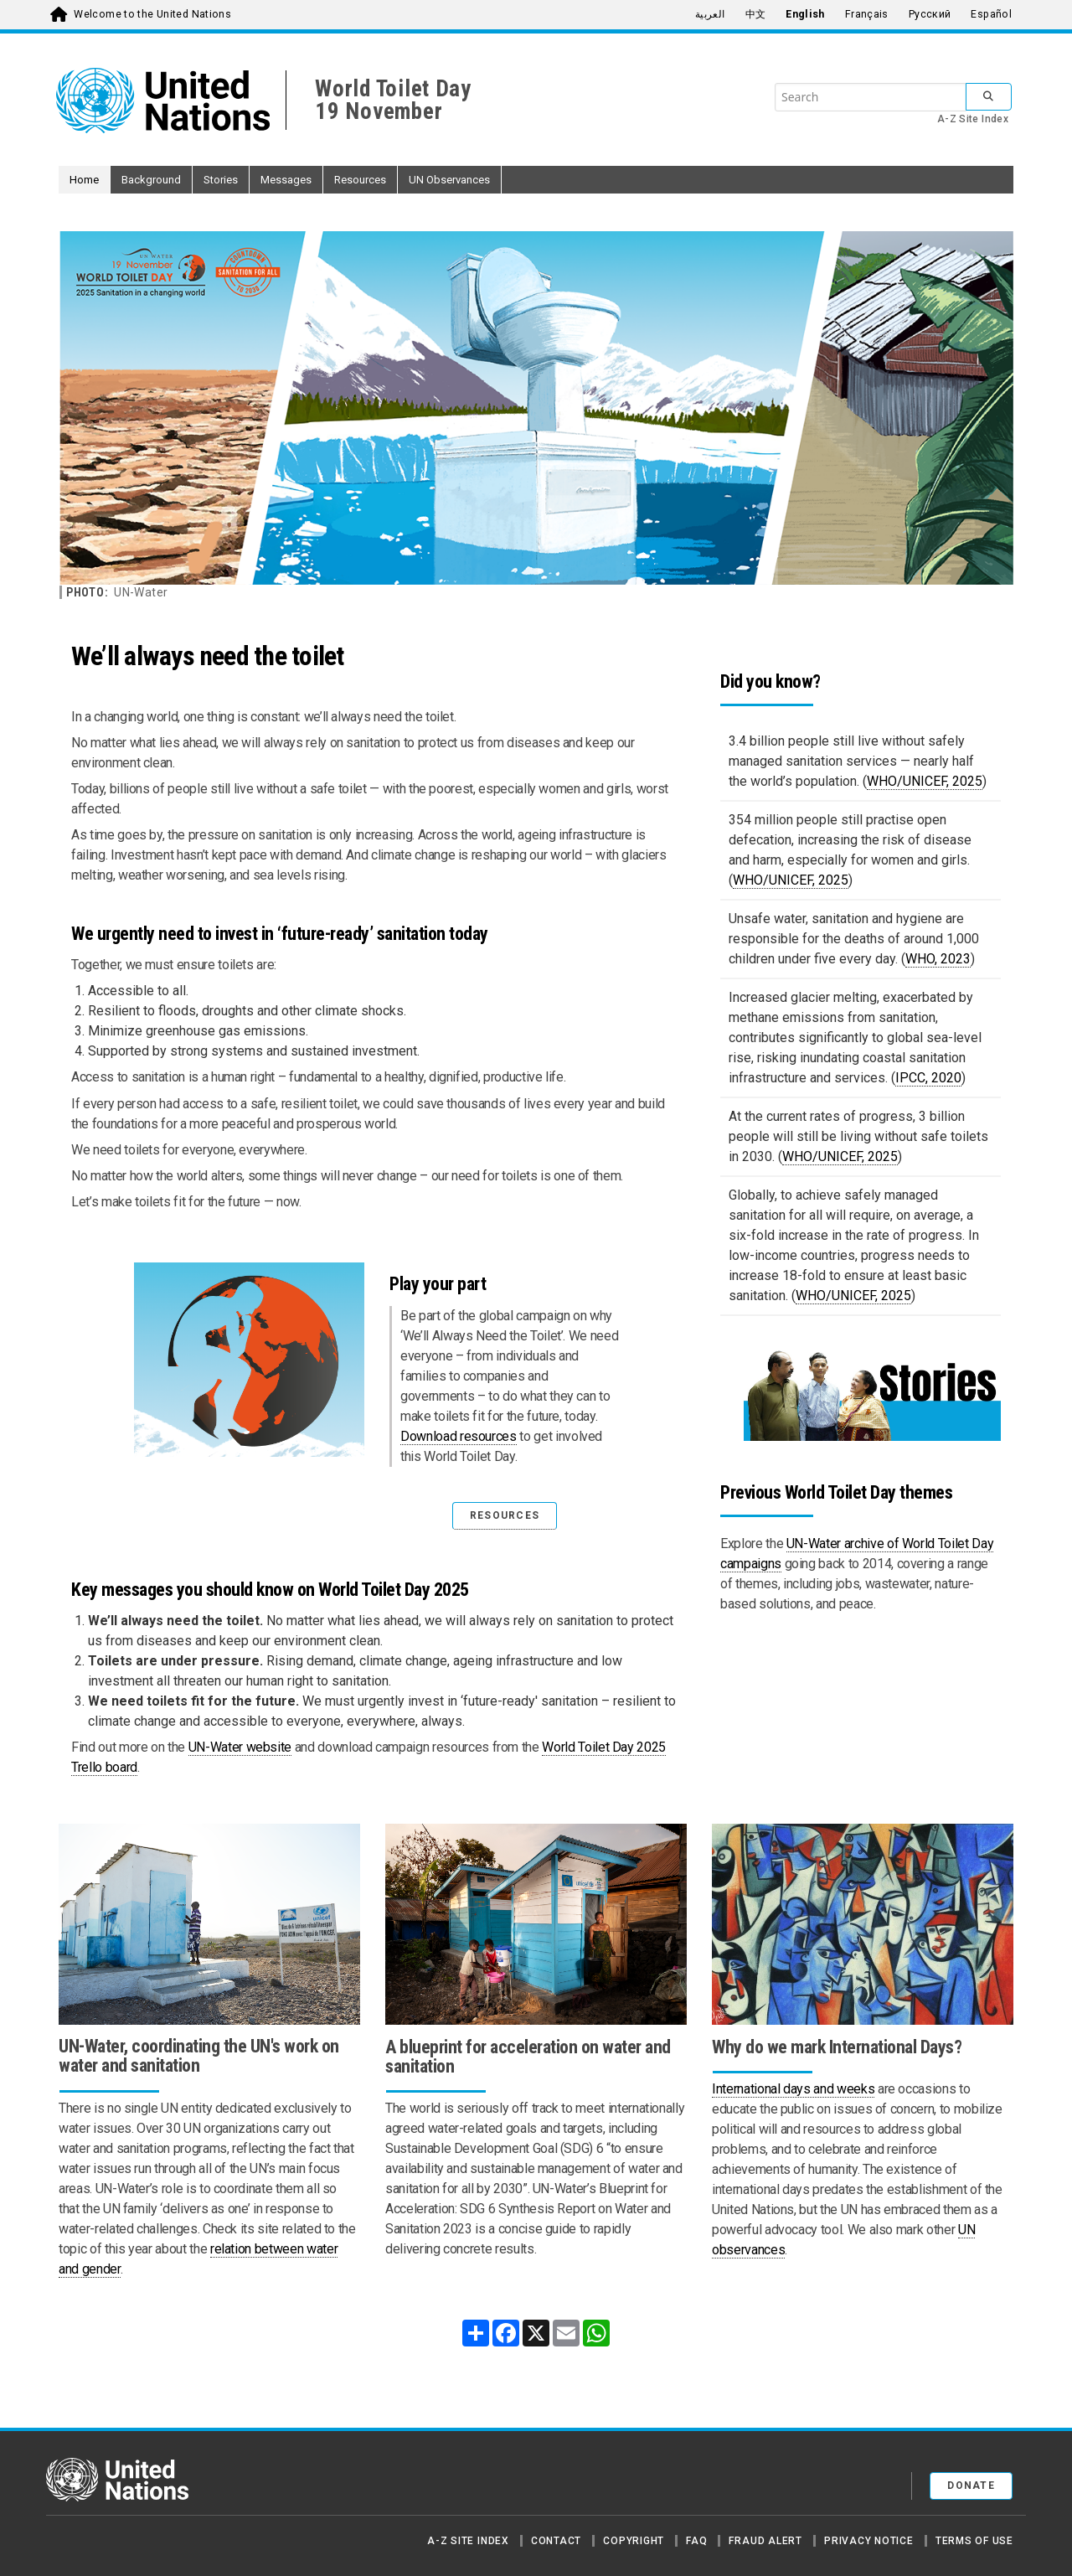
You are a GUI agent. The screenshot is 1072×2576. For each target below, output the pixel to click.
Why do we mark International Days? (836, 2047)
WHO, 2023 (938, 959)
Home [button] (84, 179)
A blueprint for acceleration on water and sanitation (528, 2057)
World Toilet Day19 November (393, 100)
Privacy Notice (869, 2541)
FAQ (696, 2541)
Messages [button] (286, 179)
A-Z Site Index (972, 119)
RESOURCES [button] (504, 1515)
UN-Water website (239, 1747)
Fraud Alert (765, 2541)
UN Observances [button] (449, 179)
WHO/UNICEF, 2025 (924, 781)
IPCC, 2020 (928, 1078)
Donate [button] (971, 2485)
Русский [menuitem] (930, 14)
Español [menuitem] (991, 14)
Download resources (458, 1436)
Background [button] (151, 179)
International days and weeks (793, 2089)
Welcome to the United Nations (152, 14)
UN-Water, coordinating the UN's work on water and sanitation (199, 2056)
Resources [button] (360, 179)
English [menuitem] (805, 14)
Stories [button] (221, 179)
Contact (556, 2541)
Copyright (633, 2541)
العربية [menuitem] (710, 14)
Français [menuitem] (867, 14)
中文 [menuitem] (755, 14)
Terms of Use (974, 2541)
